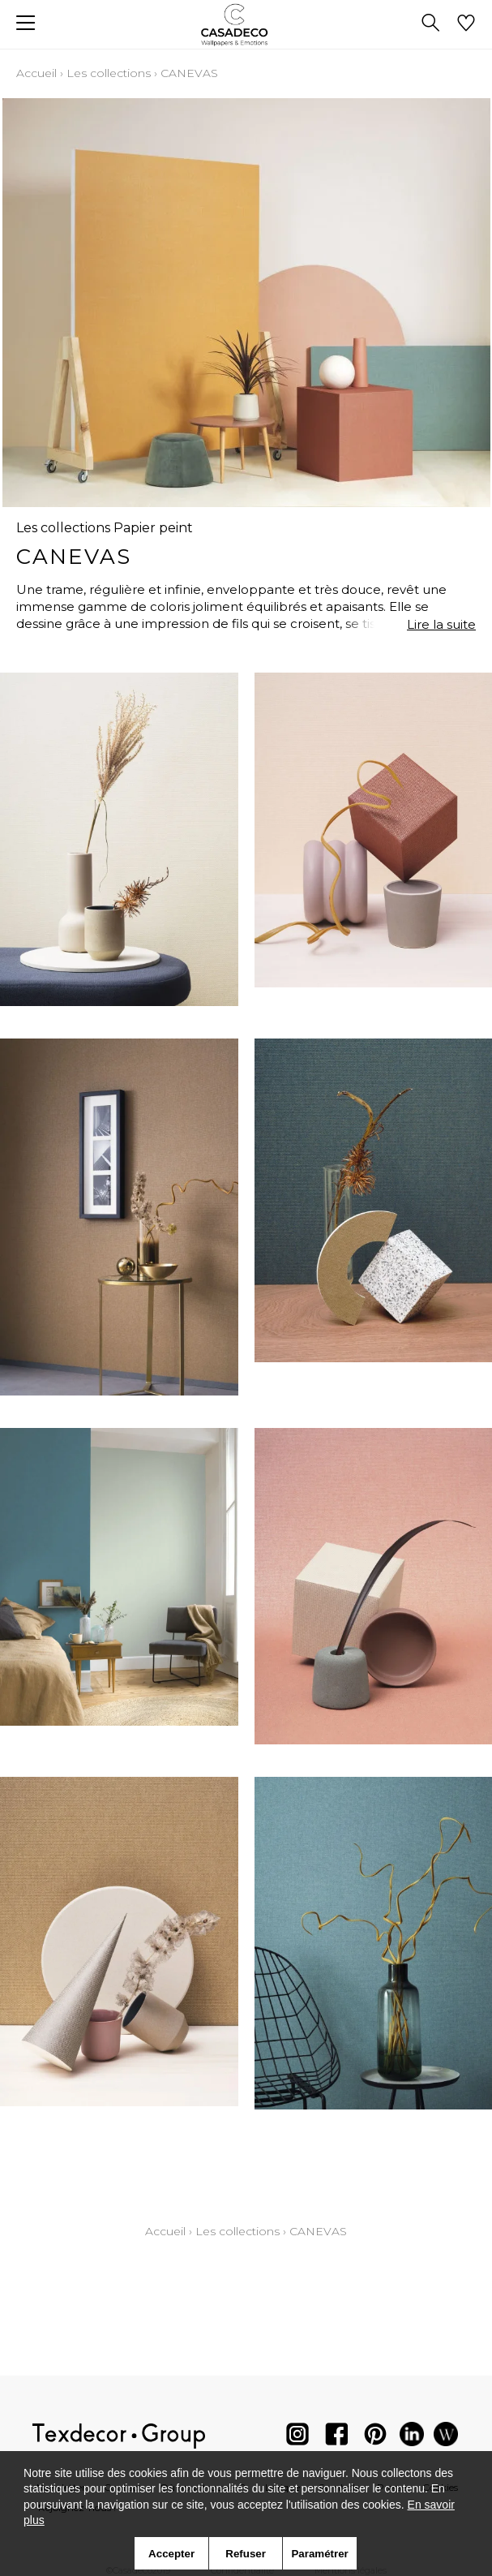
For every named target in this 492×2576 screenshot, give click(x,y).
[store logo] (246, 25)
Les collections (108, 73)
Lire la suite (441, 624)
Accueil (36, 73)
